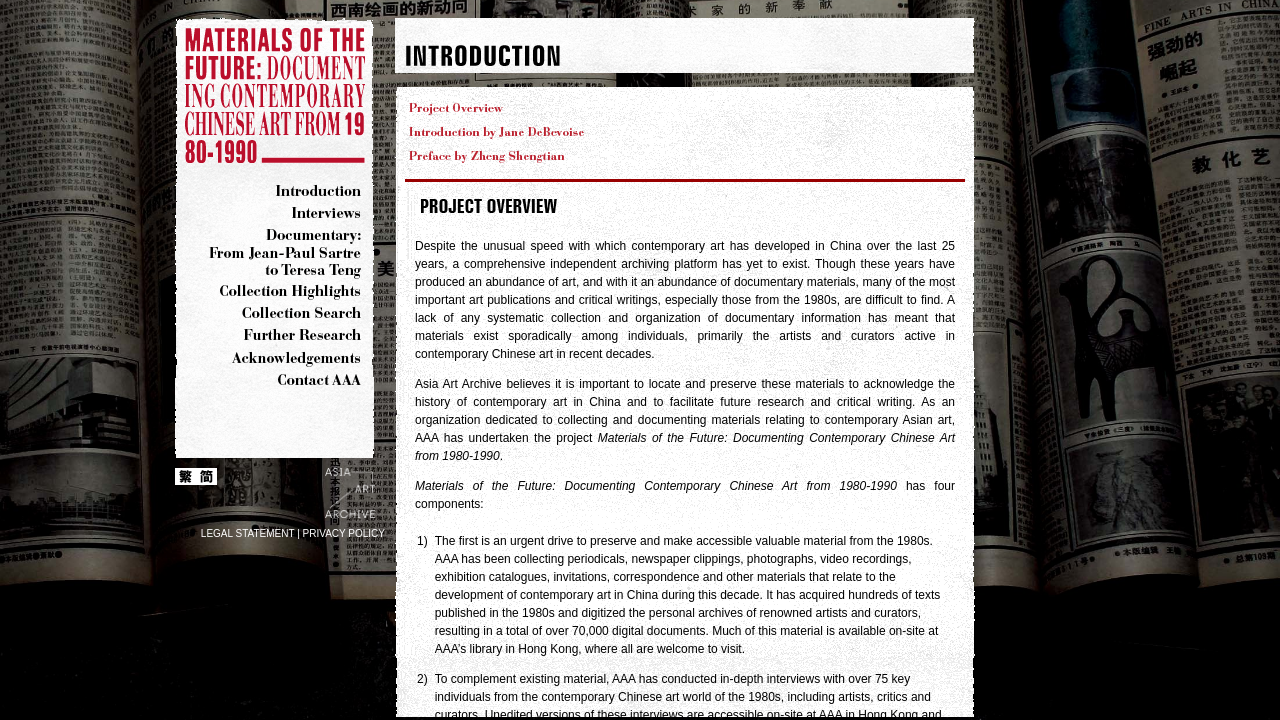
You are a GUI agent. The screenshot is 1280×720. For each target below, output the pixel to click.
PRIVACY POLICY (344, 533)
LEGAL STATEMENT (248, 533)
